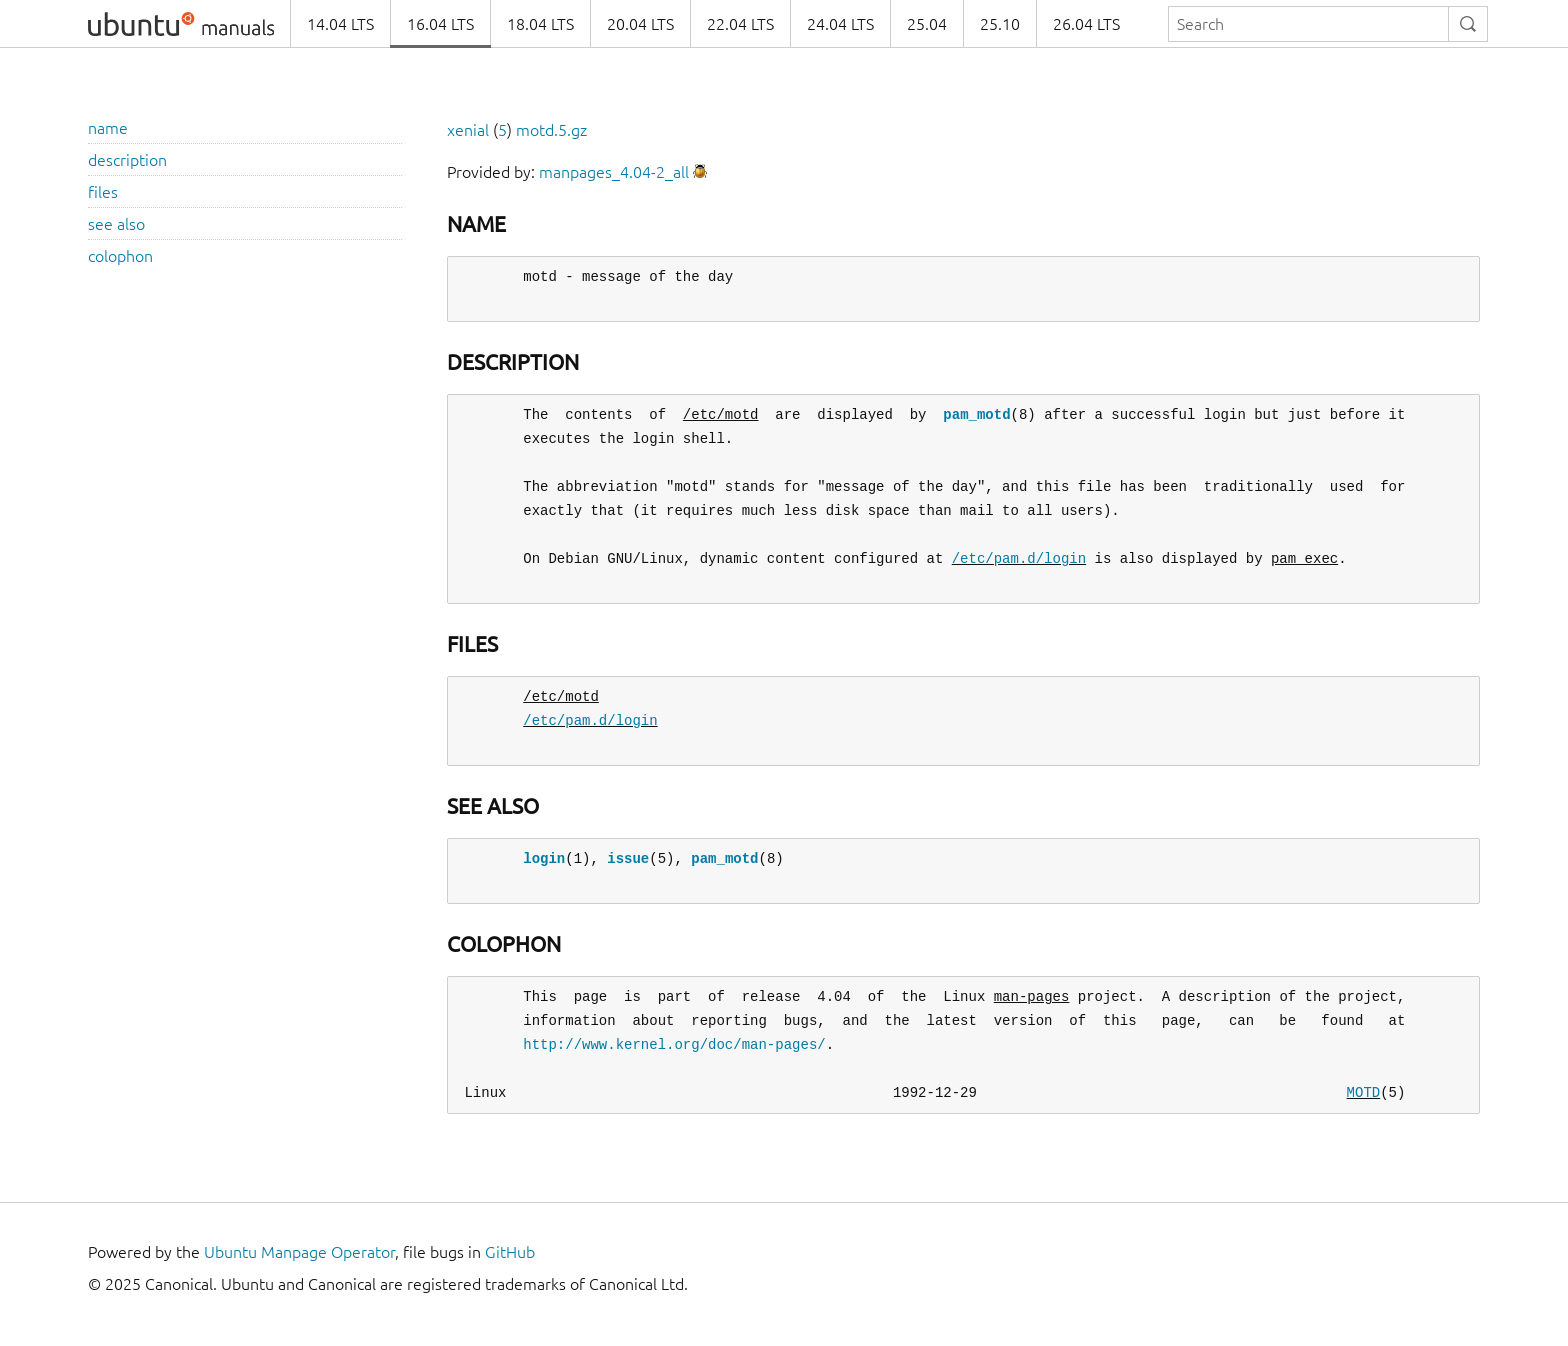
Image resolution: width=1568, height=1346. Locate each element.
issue (628, 858)
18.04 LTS (540, 24)
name (108, 128)
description (127, 160)
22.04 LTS (740, 24)
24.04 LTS (840, 24)
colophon (120, 256)
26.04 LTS (1086, 24)
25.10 (1000, 24)
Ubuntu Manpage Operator (299, 1252)
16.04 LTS (440, 24)
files (103, 192)
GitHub (510, 1252)
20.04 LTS (640, 24)
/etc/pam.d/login (1019, 558)
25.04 (927, 24)
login (544, 858)
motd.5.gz (551, 130)
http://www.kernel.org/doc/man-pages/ (674, 1044)
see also (116, 224)
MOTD (1363, 1092)
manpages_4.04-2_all (614, 172)
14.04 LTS (340, 24)
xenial (468, 130)
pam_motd (976, 414)
